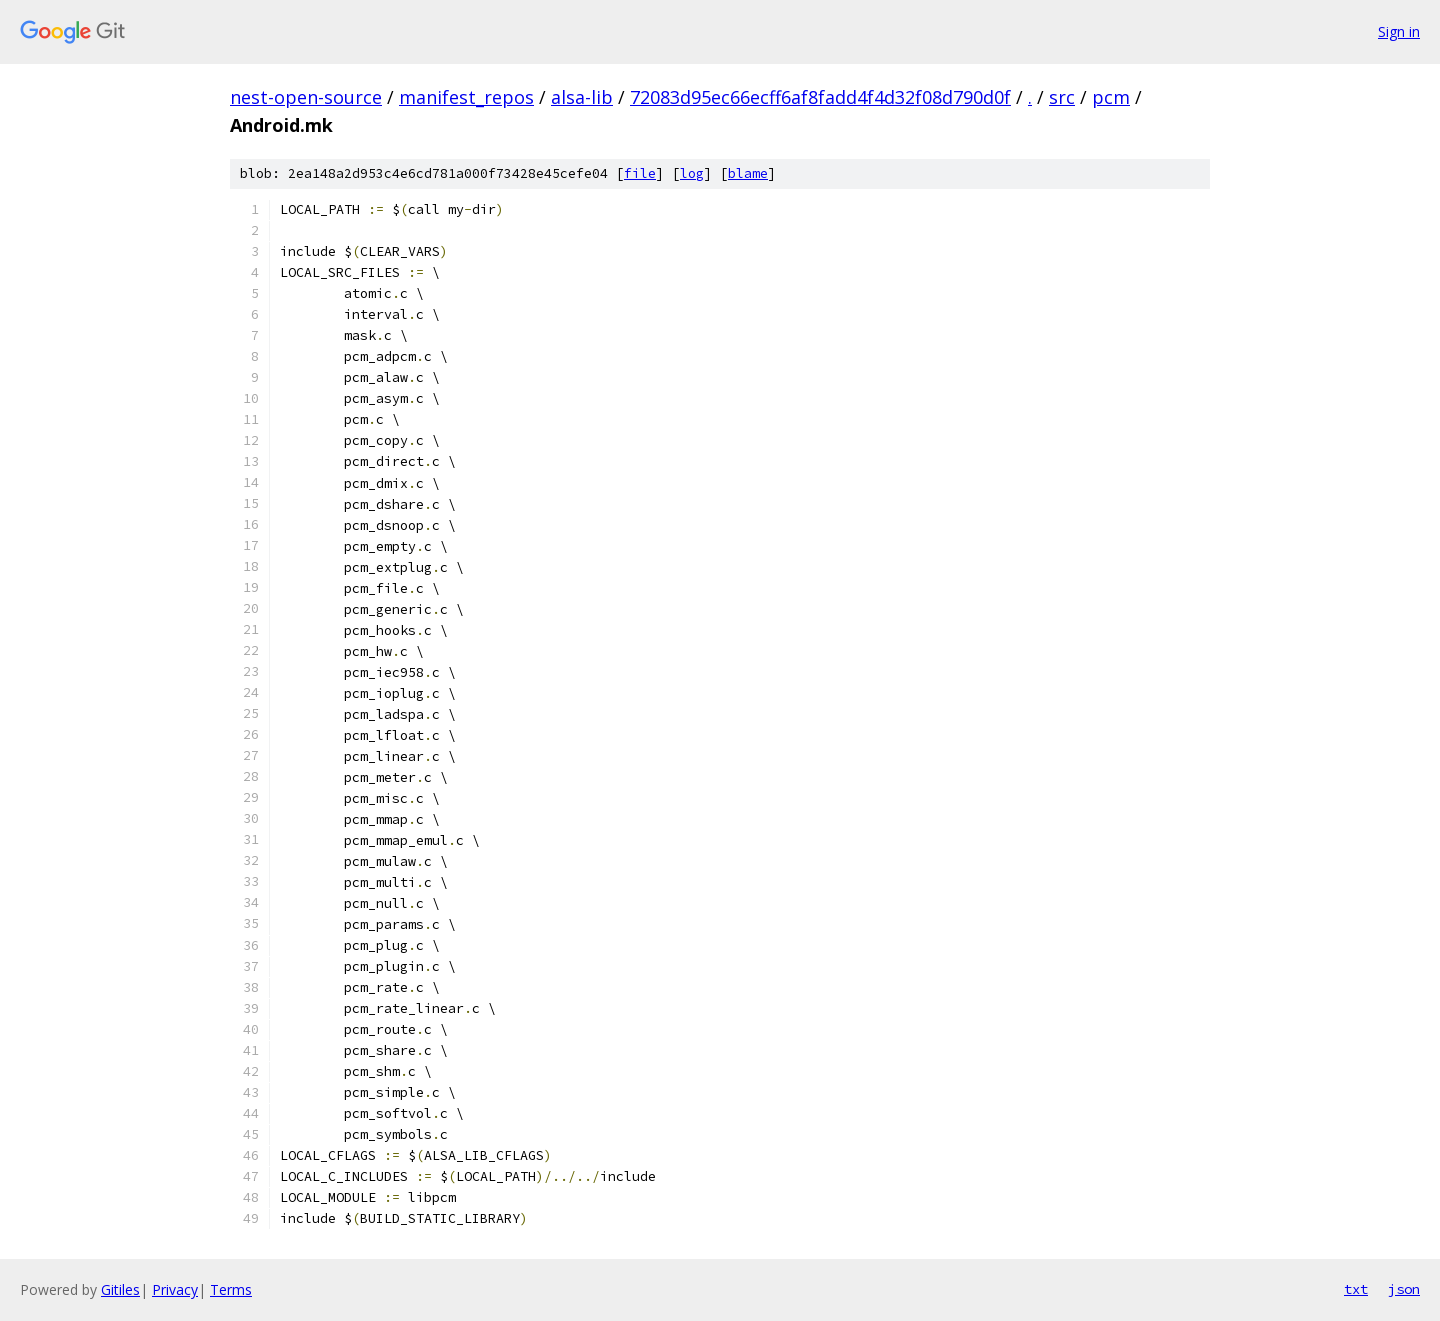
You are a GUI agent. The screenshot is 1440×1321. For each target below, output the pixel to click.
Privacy (175, 1289)
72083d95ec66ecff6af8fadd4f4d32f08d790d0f (820, 97)
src (1062, 97)
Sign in (1399, 31)
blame (748, 173)
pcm (1111, 97)
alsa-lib (582, 97)
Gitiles (120, 1289)
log (692, 173)
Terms (231, 1289)
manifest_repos (466, 97)
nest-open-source (306, 97)
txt (1356, 1289)
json (1404, 1289)
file (640, 173)
